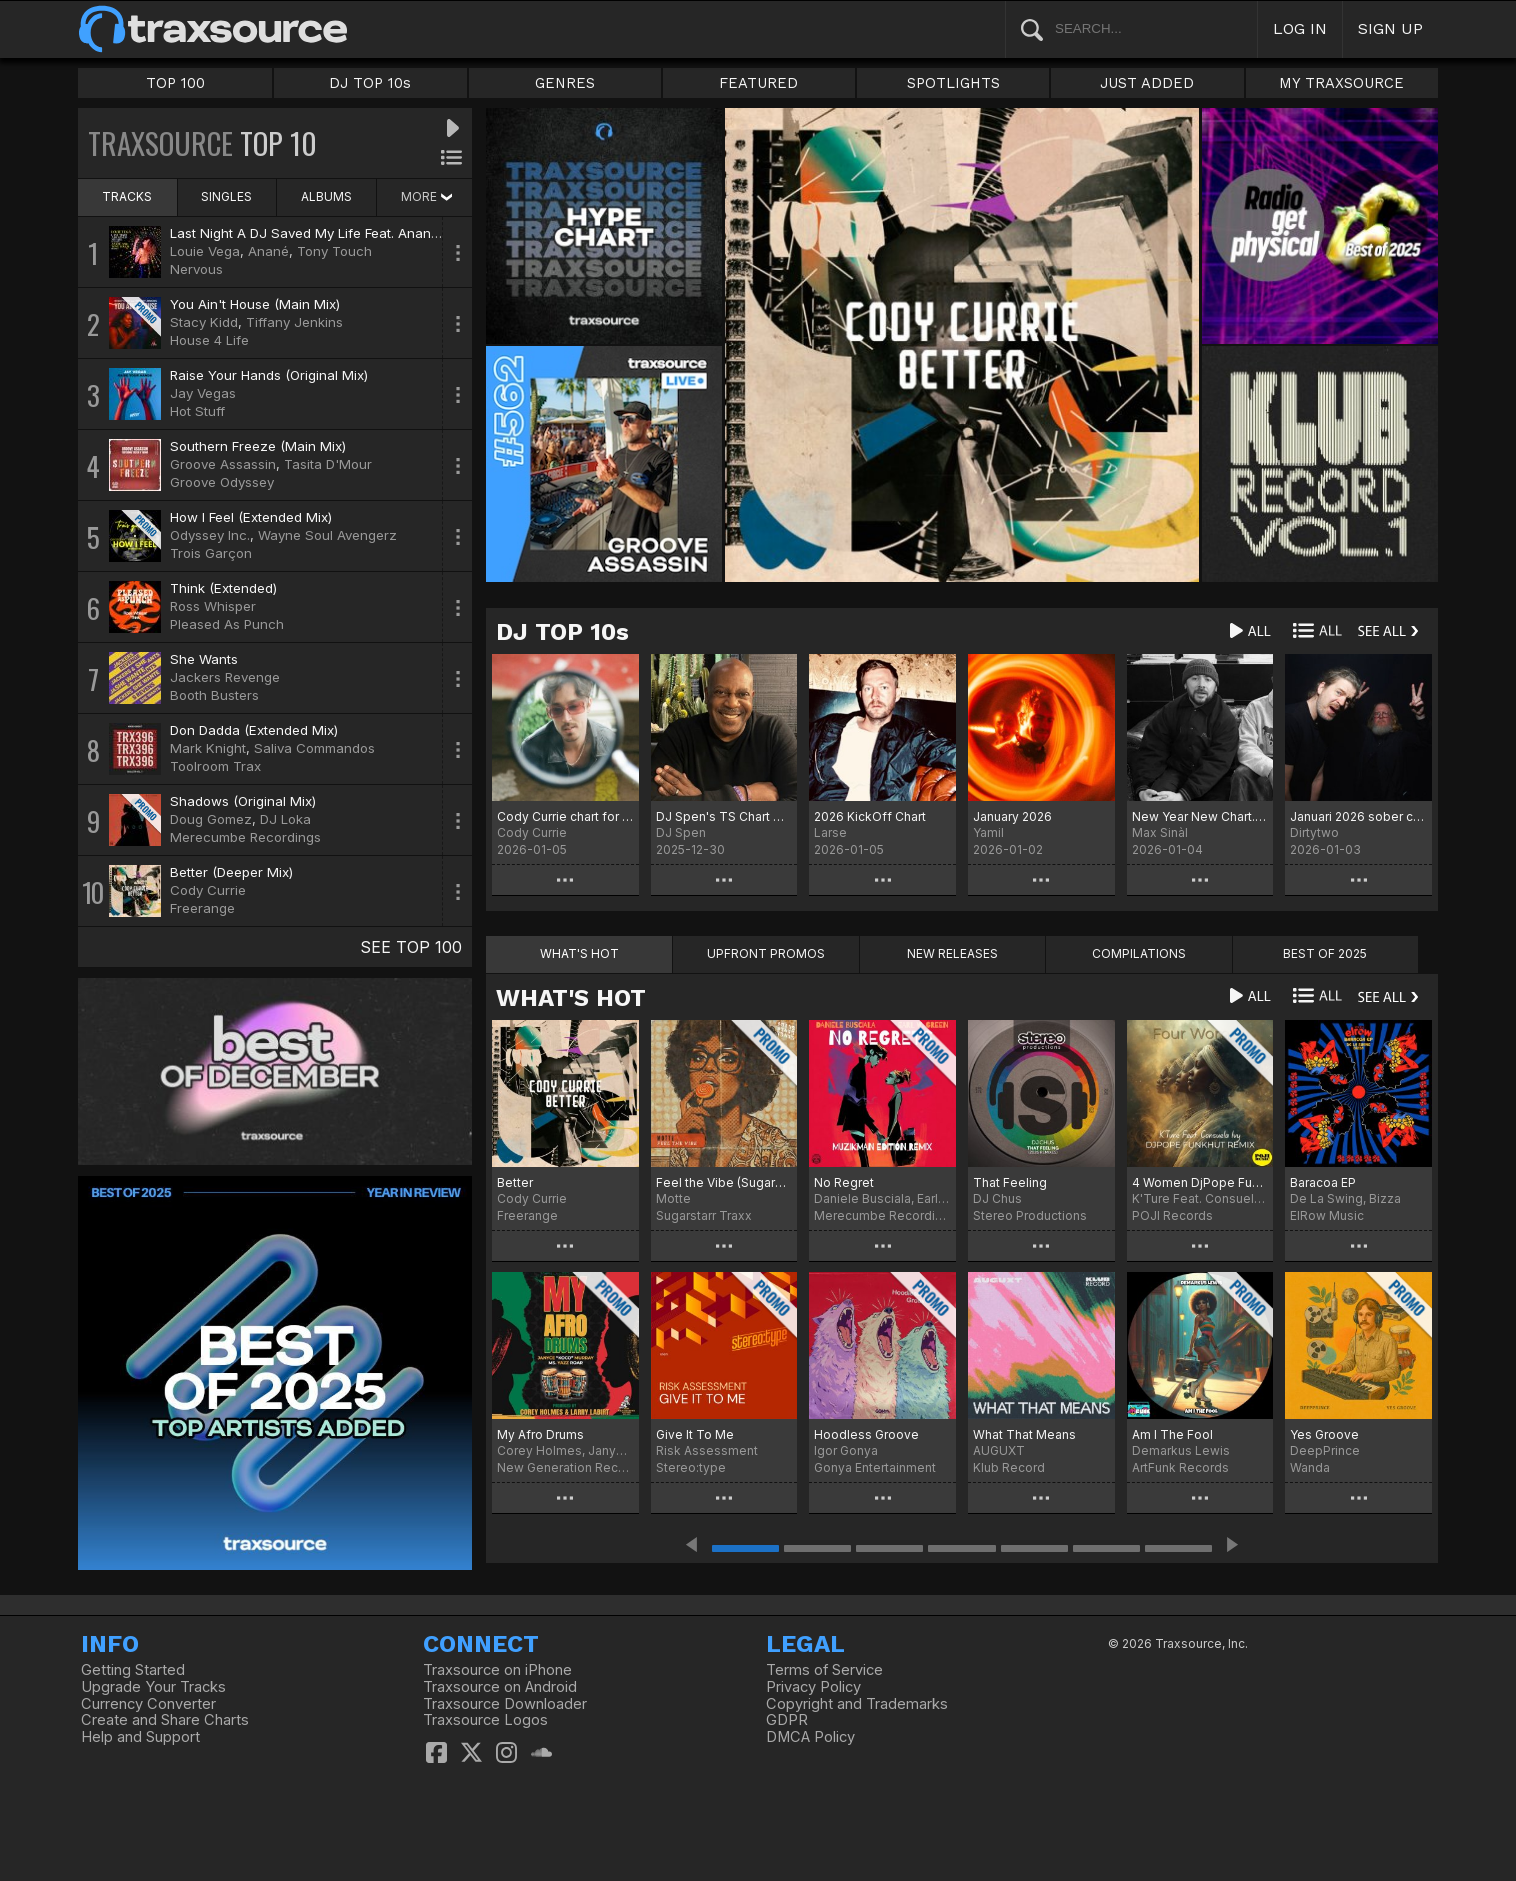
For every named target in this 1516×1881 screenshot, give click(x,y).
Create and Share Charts (165, 1720)
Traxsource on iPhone (497, 1670)
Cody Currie (208, 890)
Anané (268, 251)
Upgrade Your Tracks (153, 1687)
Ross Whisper (213, 606)
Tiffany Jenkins (294, 322)
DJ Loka (285, 819)
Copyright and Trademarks (857, 1704)
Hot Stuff (197, 411)
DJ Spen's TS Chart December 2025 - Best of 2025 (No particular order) (724, 816)
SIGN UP (1390, 28)
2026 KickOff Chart (870, 816)
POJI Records (1172, 1215)
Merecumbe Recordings (245, 837)
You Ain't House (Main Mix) (255, 304)
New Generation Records (565, 1467)
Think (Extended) (223, 588)
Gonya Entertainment (875, 1467)
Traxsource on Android (500, 1687)
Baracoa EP (1323, 1182)
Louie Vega (205, 251)
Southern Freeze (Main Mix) (258, 446)
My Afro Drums (540, 1434)
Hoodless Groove (866, 1434)
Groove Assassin (223, 464)
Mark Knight (208, 748)
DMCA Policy (810, 1737)
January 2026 (1012, 816)
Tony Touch (334, 251)
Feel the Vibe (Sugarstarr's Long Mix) (724, 1182)
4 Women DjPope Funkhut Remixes (1200, 1182)
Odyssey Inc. (210, 535)
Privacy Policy (813, 1687)
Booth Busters (214, 695)
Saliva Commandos (314, 748)
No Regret (844, 1182)
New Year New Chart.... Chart (1200, 816)
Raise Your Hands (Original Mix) (269, 375)
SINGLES (226, 196)
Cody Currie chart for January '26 (565, 816)
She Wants (204, 659)
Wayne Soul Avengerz (327, 535)
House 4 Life (209, 340)
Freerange (202, 908)
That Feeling (1010, 1182)
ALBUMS (326, 196)
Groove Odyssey (222, 482)
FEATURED (758, 83)
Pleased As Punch (227, 624)
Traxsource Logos (485, 1720)
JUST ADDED (1147, 83)
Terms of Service (824, 1670)
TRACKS (127, 196)
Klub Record (1009, 1467)
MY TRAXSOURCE (1341, 83)
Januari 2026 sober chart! (1358, 816)
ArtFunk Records (1180, 1467)
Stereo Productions (1030, 1215)
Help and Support (140, 1737)
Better (515, 1182)
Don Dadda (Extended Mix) (254, 730)
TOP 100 (175, 83)
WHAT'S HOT (571, 998)
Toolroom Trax (215, 766)
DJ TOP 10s (370, 83)
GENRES (565, 83)
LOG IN (1300, 28)
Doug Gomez (211, 819)
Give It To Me (695, 1434)
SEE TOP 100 (411, 947)
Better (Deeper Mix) (231, 872)
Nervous (196, 269)
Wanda (1310, 1467)
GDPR (787, 1720)
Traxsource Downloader (505, 1704)
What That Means (1024, 1434)
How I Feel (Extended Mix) (251, 517)
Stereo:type (691, 1467)
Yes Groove (1324, 1434)
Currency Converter (148, 1704)
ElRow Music (1327, 1215)
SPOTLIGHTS (953, 83)
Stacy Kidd (204, 322)
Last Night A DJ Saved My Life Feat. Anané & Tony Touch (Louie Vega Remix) (412, 233)
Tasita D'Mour (328, 464)
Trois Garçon (211, 553)
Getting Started (133, 1670)
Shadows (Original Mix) (243, 801)
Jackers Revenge (225, 677)
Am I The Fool (1172, 1434)
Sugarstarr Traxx (704, 1215)
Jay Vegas (203, 393)
